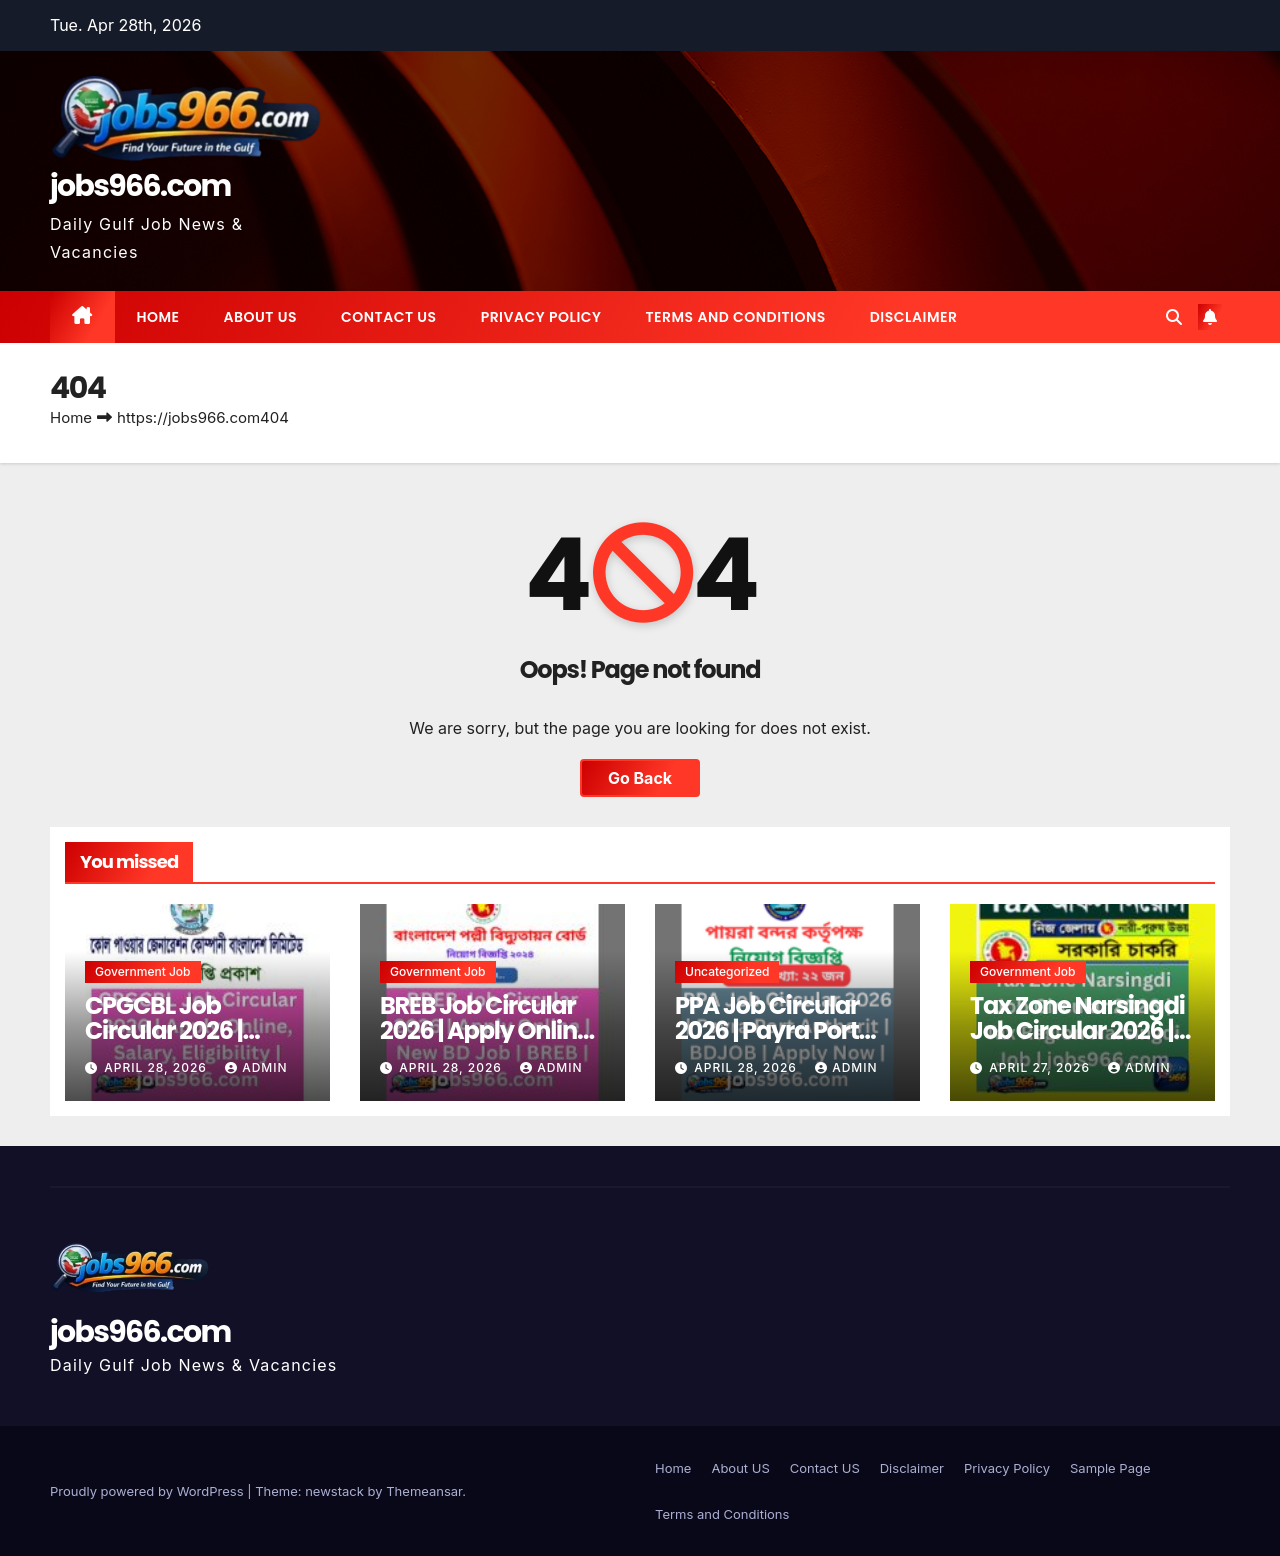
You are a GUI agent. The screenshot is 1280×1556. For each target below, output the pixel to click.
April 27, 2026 (1041, 1067)
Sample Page (1110, 1468)
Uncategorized (727, 971)
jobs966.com (140, 186)
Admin (256, 1067)
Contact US (389, 317)
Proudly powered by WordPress (148, 1491)
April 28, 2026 (157, 1067)
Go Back (640, 778)
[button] (1174, 317)
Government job (143, 971)
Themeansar (424, 1491)
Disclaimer (914, 317)
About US (260, 317)
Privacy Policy (541, 317)
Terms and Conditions (735, 317)
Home (158, 317)
